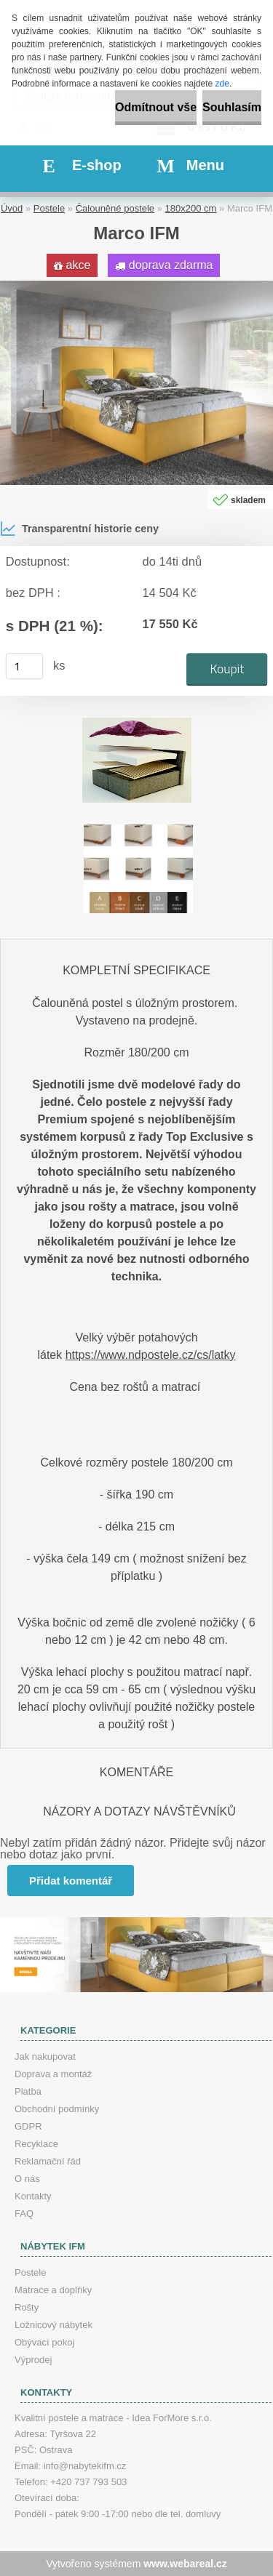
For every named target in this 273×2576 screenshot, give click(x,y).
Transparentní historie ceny (79, 529)
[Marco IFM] (136, 286)
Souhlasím (231, 107)
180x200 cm (191, 208)
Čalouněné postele (115, 208)
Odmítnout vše (156, 107)
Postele (49, 208)
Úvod (12, 208)
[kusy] (25, 666)
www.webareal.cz (185, 2563)
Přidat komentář (70, 1880)
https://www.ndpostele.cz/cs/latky (151, 1355)
